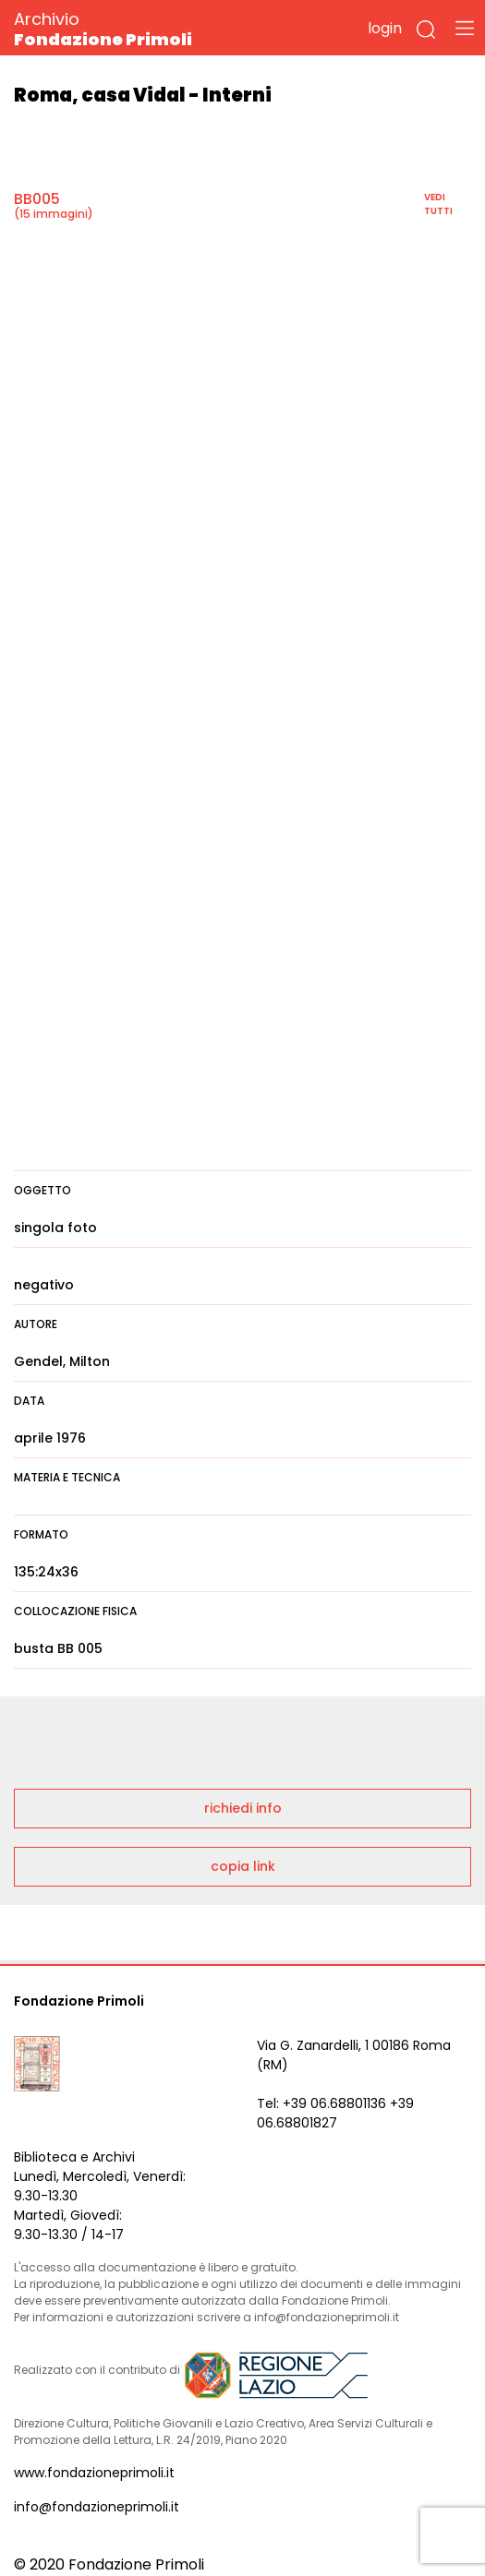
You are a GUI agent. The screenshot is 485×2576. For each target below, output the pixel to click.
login (385, 28)
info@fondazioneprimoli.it (96, 2507)
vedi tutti (438, 204)
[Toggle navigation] (464, 28)
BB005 (37, 199)
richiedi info (243, 1808)
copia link (243, 1866)
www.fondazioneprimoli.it (94, 2472)
